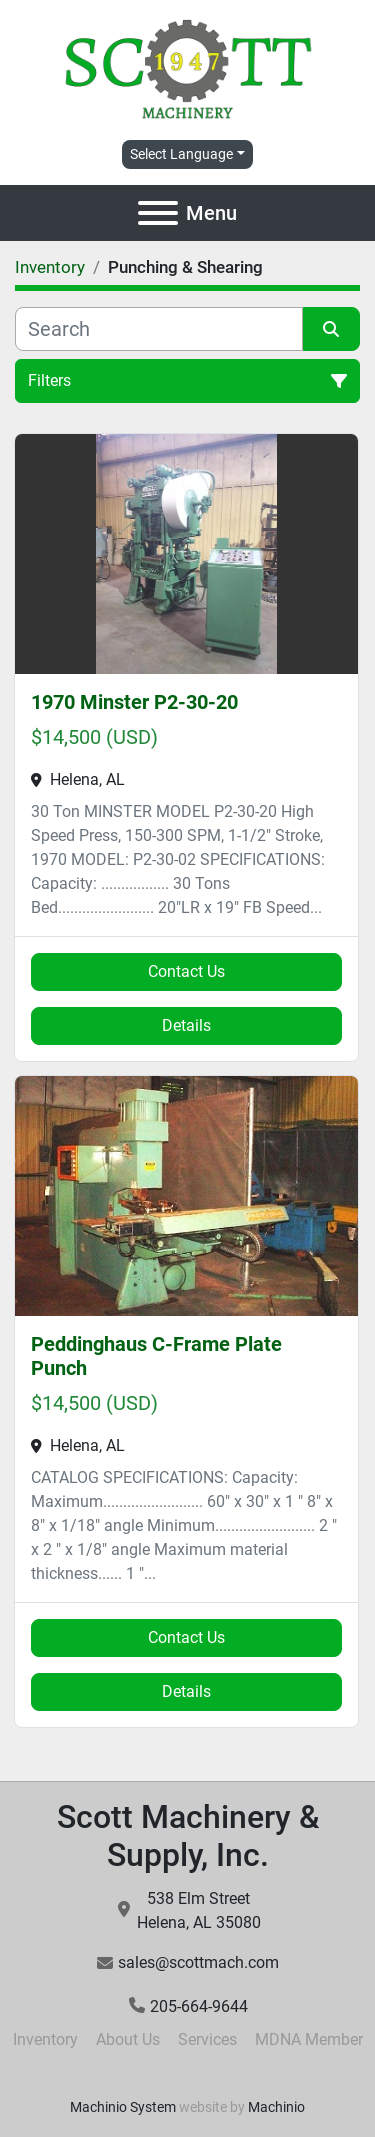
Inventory (45, 2039)
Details (186, 1025)
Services (207, 2039)
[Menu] (158, 213)
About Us (128, 2039)
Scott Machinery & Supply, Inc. (188, 1836)
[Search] (159, 329)
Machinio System (123, 2107)
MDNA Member (309, 2039)
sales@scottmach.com (198, 1962)
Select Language (181, 154)
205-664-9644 (199, 2006)
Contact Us (186, 971)
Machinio (276, 2107)
